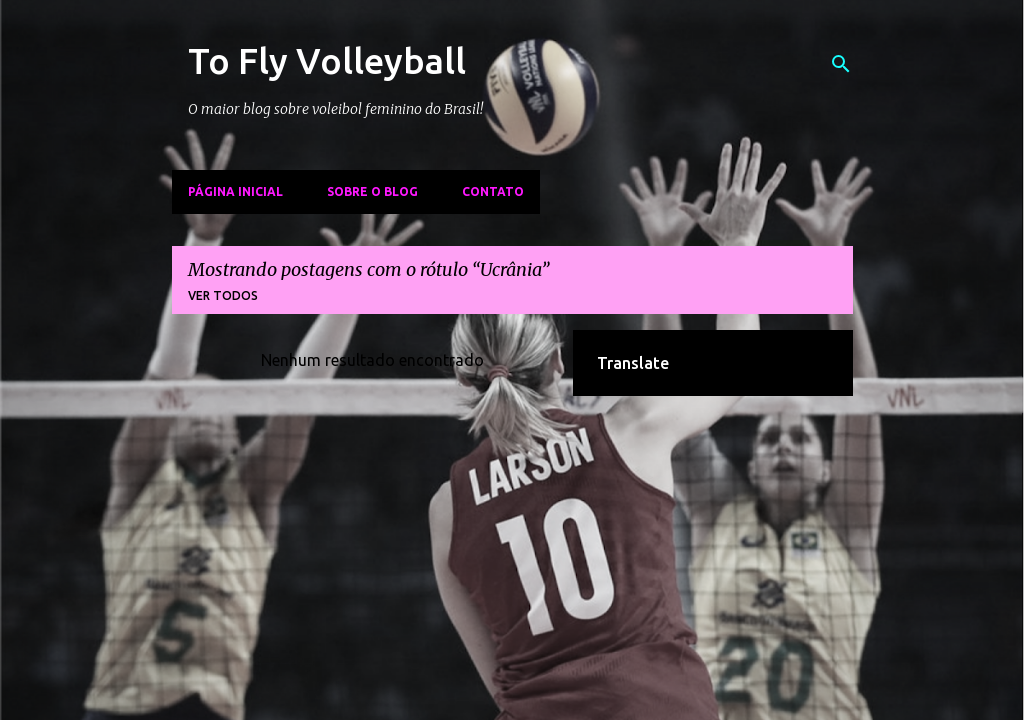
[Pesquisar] (841, 64)
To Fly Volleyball (327, 60)
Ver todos (223, 295)
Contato (493, 191)
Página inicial (235, 191)
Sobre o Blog (372, 191)
